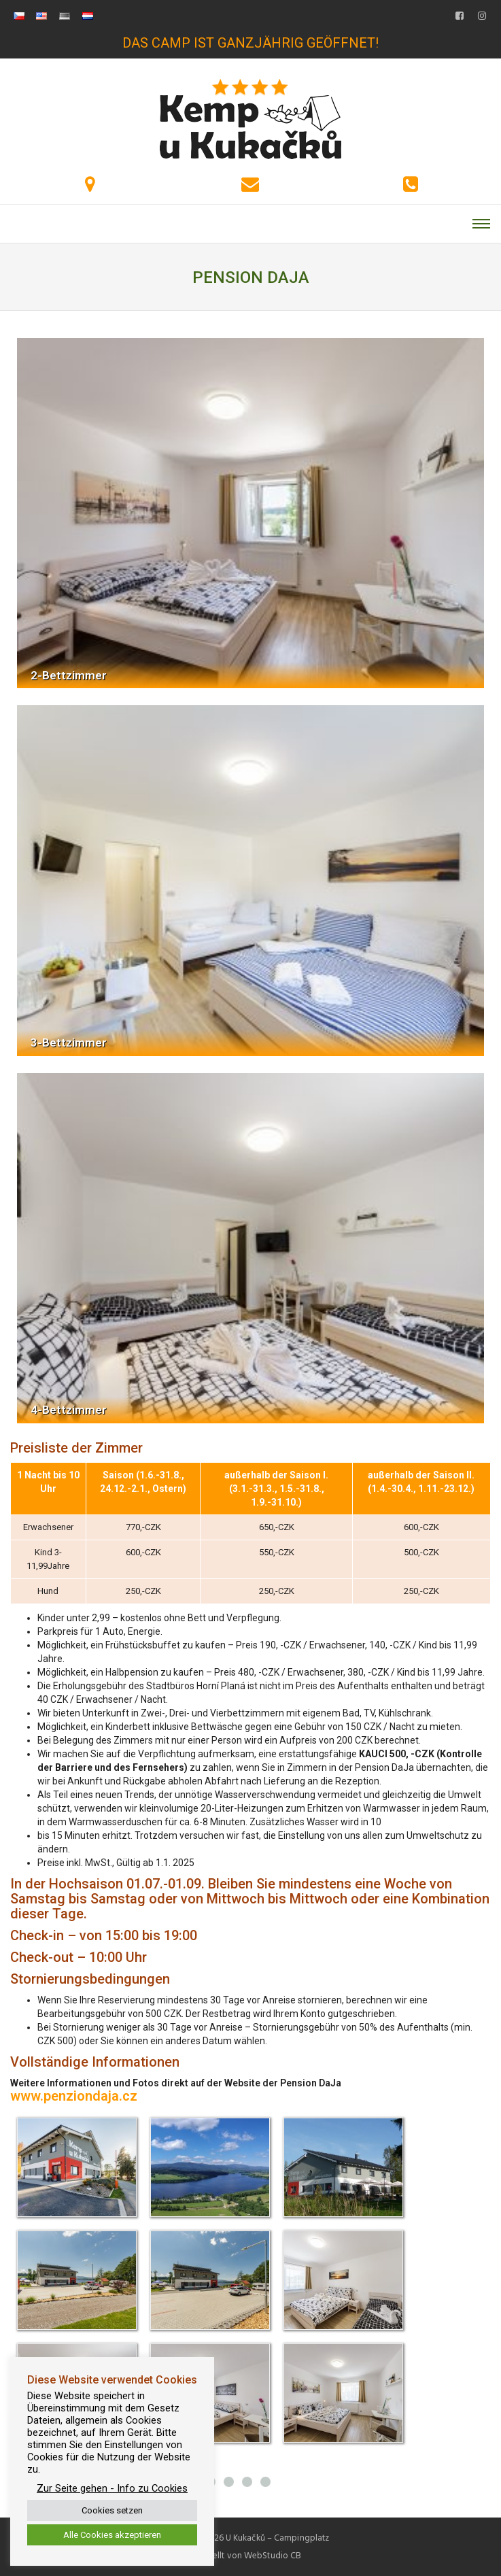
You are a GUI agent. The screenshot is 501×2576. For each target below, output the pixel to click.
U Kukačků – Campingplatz (277, 2538)
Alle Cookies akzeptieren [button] (112, 2535)
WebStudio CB (272, 2555)
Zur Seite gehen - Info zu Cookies (112, 2488)
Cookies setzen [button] (112, 2510)
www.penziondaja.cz (73, 2096)
